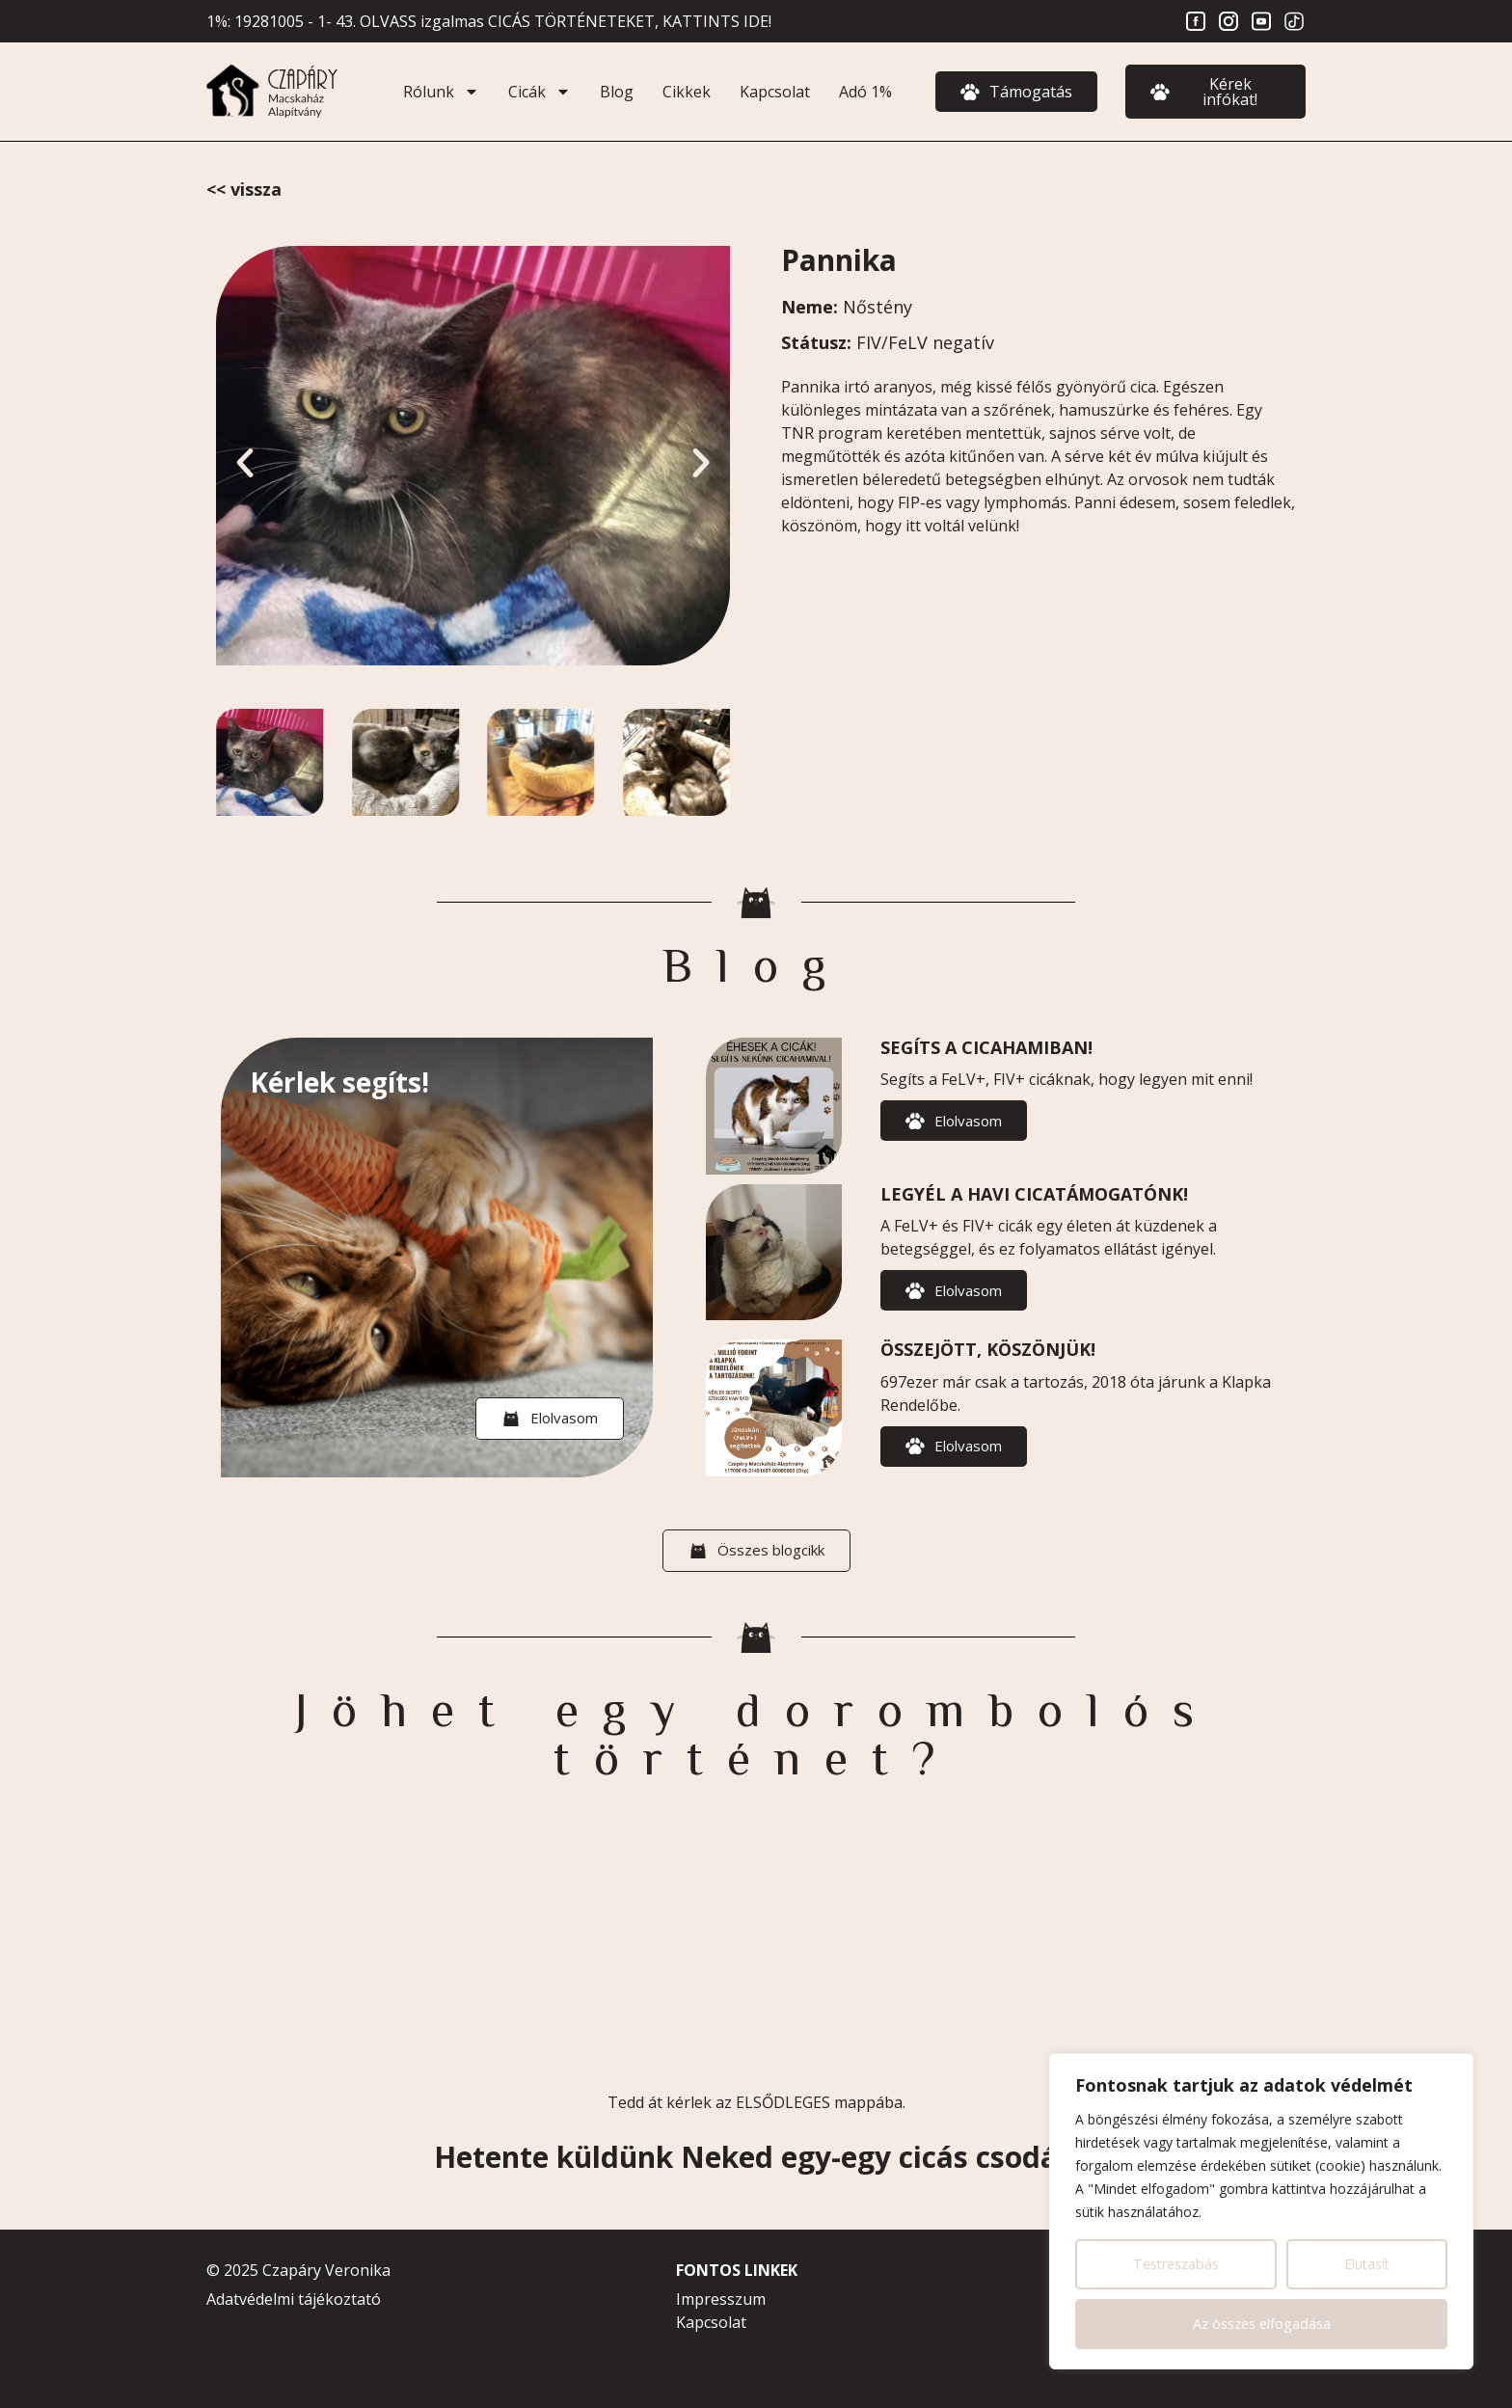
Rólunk (441, 91)
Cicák (539, 91)
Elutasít (1367, 2264)
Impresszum (721, 2299)
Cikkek (686, 91)
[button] (245, 463)
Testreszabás (1176, 2264)
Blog (617, 91)
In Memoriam (244, 189)
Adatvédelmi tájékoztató (293, 2299)
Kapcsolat (775, 91)
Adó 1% (865, 91)
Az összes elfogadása (1262, 2323)
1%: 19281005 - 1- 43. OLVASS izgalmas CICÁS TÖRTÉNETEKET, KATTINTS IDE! (488, 21)
